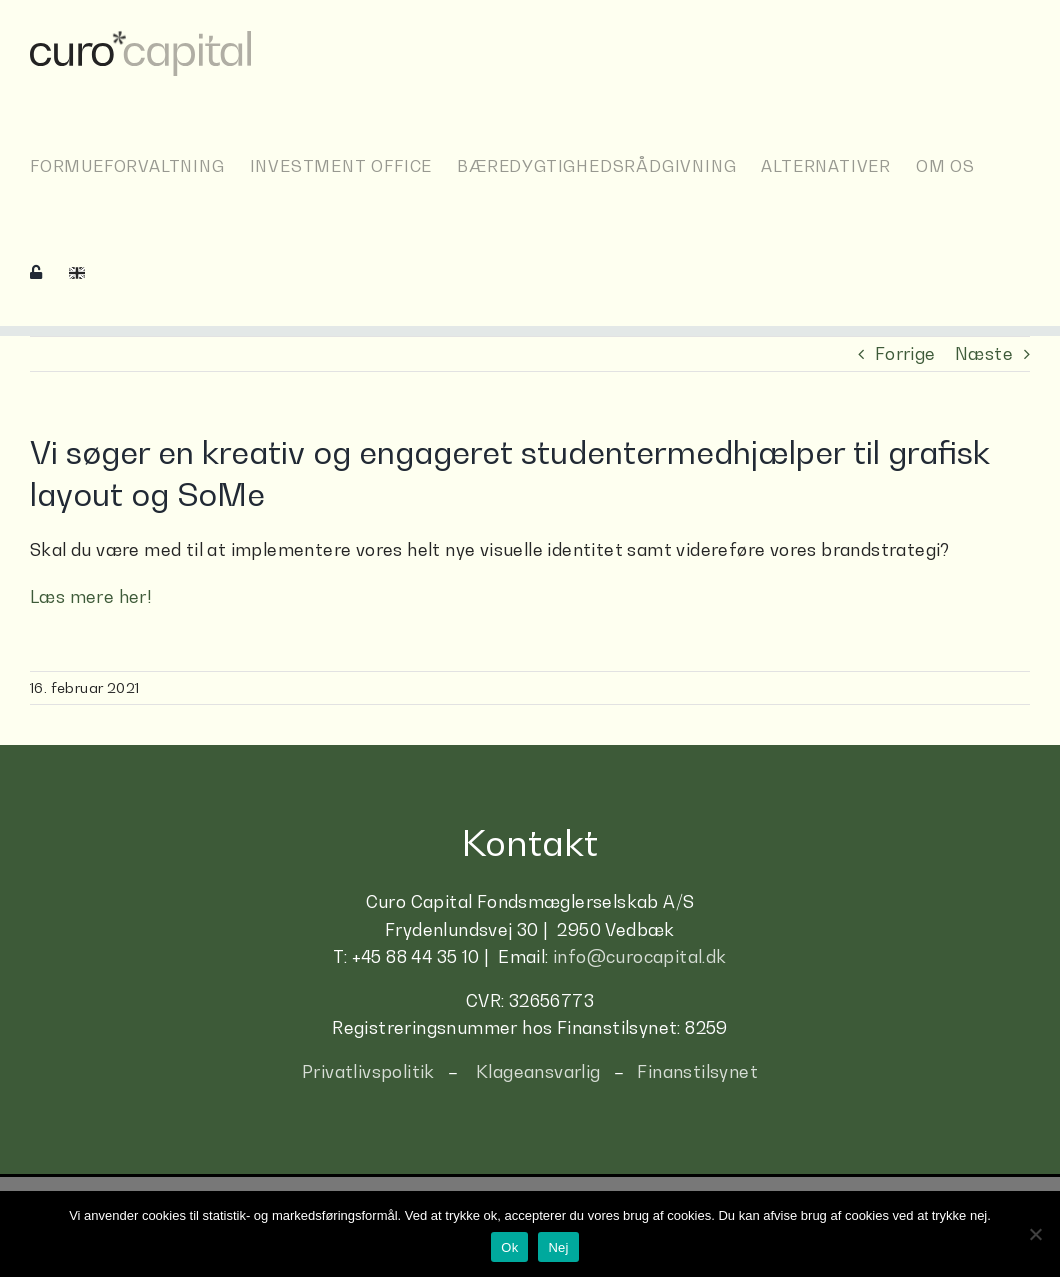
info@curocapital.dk (640, 957)
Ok (509, 1247)
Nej (558, 1247)
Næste (984, 354)
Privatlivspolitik (368, 1072)
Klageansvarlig (538, 1072)
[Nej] (1035, 1234)
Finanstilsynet (697, 1072)
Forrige (905, 354)
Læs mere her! (91, 597)
